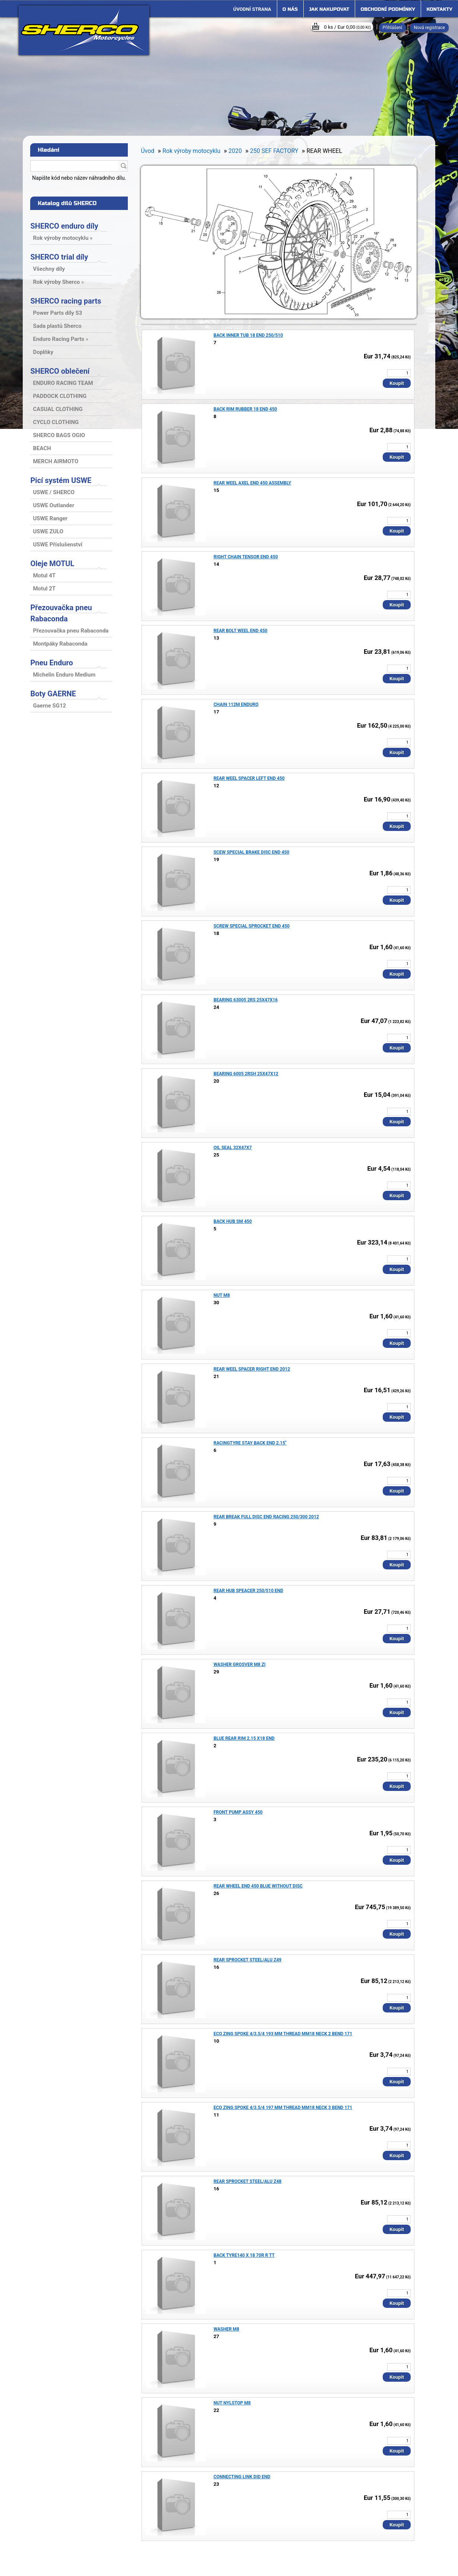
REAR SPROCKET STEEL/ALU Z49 (247, 1959)
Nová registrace (429, 27)
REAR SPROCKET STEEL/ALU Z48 (247, 2181)
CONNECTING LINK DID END (242, 2476)
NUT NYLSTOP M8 (232, 2403)
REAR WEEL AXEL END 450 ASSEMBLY (252, 483)
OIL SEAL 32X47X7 (233, 1147)
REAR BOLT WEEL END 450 (241, 630)
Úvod (147, 150)
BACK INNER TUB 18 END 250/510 (248, 335)
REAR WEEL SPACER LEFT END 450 (249, 778)
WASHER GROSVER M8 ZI (240, 1664)
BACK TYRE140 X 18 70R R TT (244, 2255)
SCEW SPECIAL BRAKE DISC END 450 (251, 852)
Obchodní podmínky (388, 9)
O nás (290, 9)
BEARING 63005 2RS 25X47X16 (246, 1000)
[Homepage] (252, 9)
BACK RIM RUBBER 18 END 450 (245, 409)
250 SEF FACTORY (274, 150)
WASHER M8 (226, 2329)
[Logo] (84, 30)
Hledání (48, 150)
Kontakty (439, 9)
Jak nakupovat (329, 9)
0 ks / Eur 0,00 (347, 27)
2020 (235, 150)
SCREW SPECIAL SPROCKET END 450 (252, 926)
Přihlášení (392, 27)
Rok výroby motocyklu (191, 150)
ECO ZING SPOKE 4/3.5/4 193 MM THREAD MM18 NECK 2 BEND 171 (283, 2033)
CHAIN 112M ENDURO (236, 704)
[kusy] (399, 373)
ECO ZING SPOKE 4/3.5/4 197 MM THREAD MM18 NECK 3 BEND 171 (283, 2107)
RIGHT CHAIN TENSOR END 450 (246, 556)
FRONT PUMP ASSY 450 (238, 1812)
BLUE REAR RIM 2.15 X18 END (244, 1738)
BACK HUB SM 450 (233, 1221)
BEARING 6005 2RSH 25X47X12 (246, 1073)
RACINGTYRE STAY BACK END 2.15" (250, 1443)
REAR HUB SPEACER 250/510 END (248, 1590)
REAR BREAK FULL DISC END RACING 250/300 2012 (266, 1516)
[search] (123, 166)
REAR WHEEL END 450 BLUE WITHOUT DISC (258, 1886)
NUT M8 (222, 1295)
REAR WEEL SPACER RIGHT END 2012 (252, 1369)
